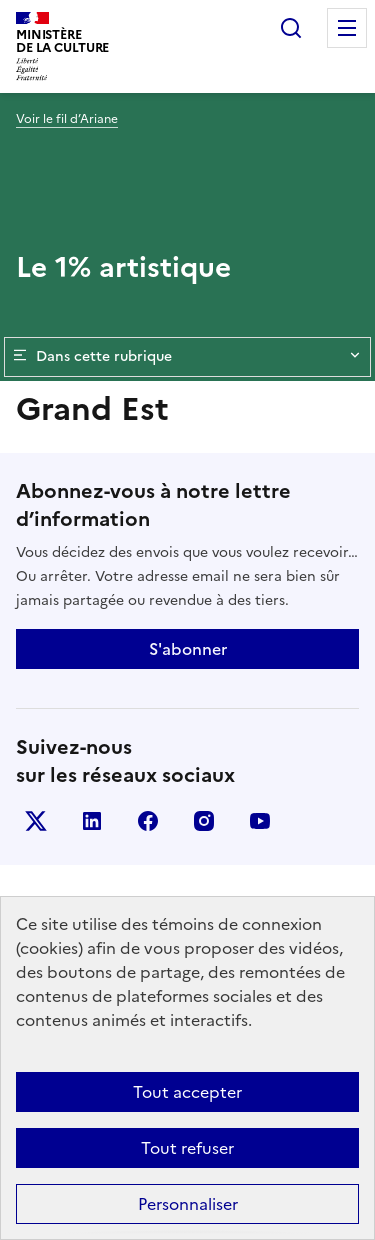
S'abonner (188, 649)
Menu (347, 28)
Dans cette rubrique (187, 357)
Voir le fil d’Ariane (67, 119)
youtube (260, 821)
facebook (148, 821)
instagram (204, 821)
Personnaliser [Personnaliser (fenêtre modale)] (188, 1204)
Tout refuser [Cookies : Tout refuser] (187, 1148)
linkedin (92, 821)
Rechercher (291, 28)
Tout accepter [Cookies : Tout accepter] (187, 1092)
